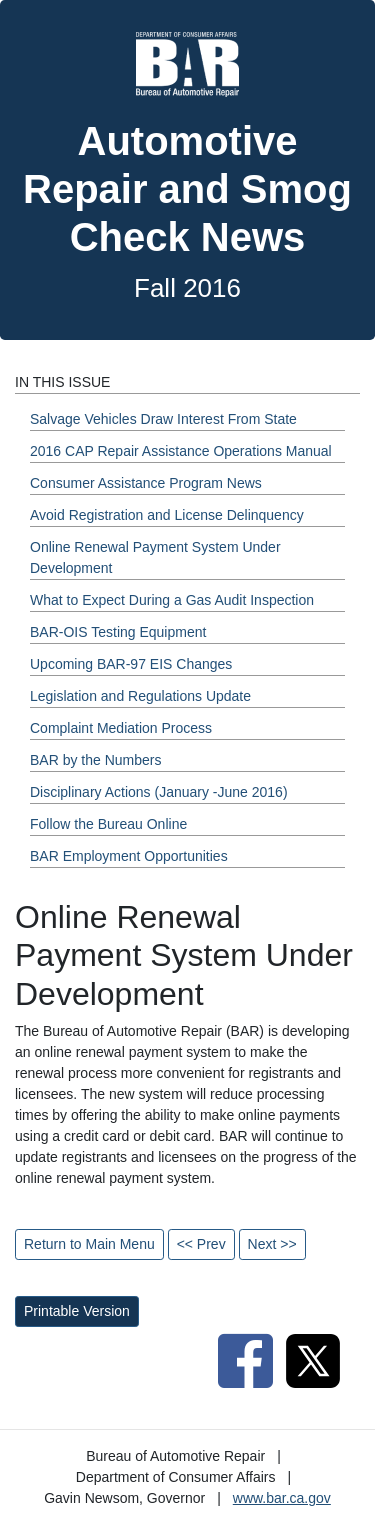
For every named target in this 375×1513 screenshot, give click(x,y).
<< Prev (201, 1244)
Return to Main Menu (89, 1244)
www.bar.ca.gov (282, 1498)
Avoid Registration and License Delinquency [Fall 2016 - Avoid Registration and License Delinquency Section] (167, 515)
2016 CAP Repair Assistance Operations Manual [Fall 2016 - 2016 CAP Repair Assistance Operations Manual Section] (181, 451)
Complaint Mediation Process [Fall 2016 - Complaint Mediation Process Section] (121, 728)
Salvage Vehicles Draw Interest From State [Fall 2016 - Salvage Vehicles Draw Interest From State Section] (163, 419)
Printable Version (77, 1311)
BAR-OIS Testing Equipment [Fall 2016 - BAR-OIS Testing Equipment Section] (118, 632)
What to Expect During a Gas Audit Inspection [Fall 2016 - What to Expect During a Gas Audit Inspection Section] (172, 600)
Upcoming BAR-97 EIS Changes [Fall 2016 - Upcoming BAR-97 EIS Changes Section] (131, 664)
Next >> (272, 1244)
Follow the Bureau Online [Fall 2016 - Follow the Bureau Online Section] (108, 824)
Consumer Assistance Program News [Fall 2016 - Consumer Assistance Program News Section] (146, 483)
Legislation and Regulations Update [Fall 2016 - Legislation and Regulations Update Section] (140, 696)
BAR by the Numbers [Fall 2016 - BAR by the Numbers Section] (96, 760)
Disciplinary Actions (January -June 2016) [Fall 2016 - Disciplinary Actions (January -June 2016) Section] (159, 792)
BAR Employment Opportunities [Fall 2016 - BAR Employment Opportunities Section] (129, 856)
